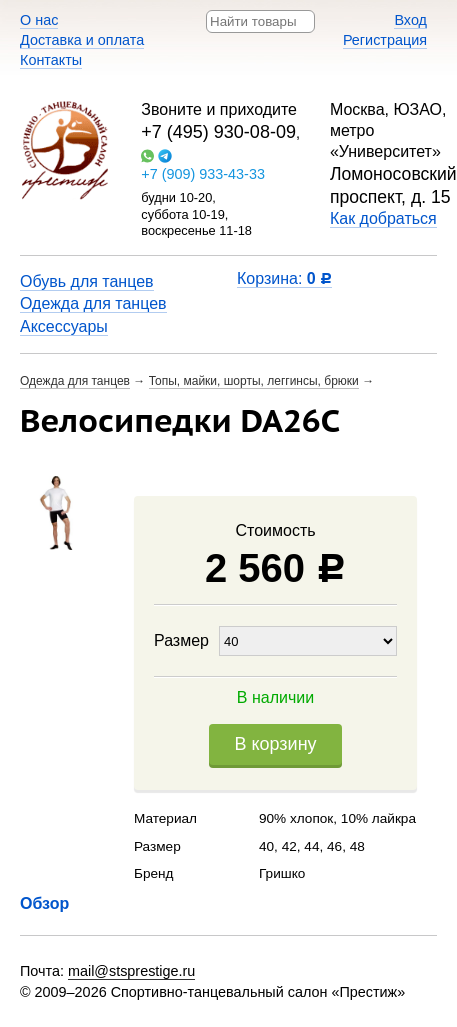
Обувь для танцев (87, 281)
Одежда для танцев (93, 303)
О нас (39, 20)
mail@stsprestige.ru (131, 971)
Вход (410, 20)
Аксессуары (64, 326)
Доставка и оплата (82, 40)
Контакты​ (51, 60)
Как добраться (383, 218)
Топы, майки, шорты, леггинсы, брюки (254, 381)
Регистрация (385, 40)
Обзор (44, 903)
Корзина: (284, 278)
